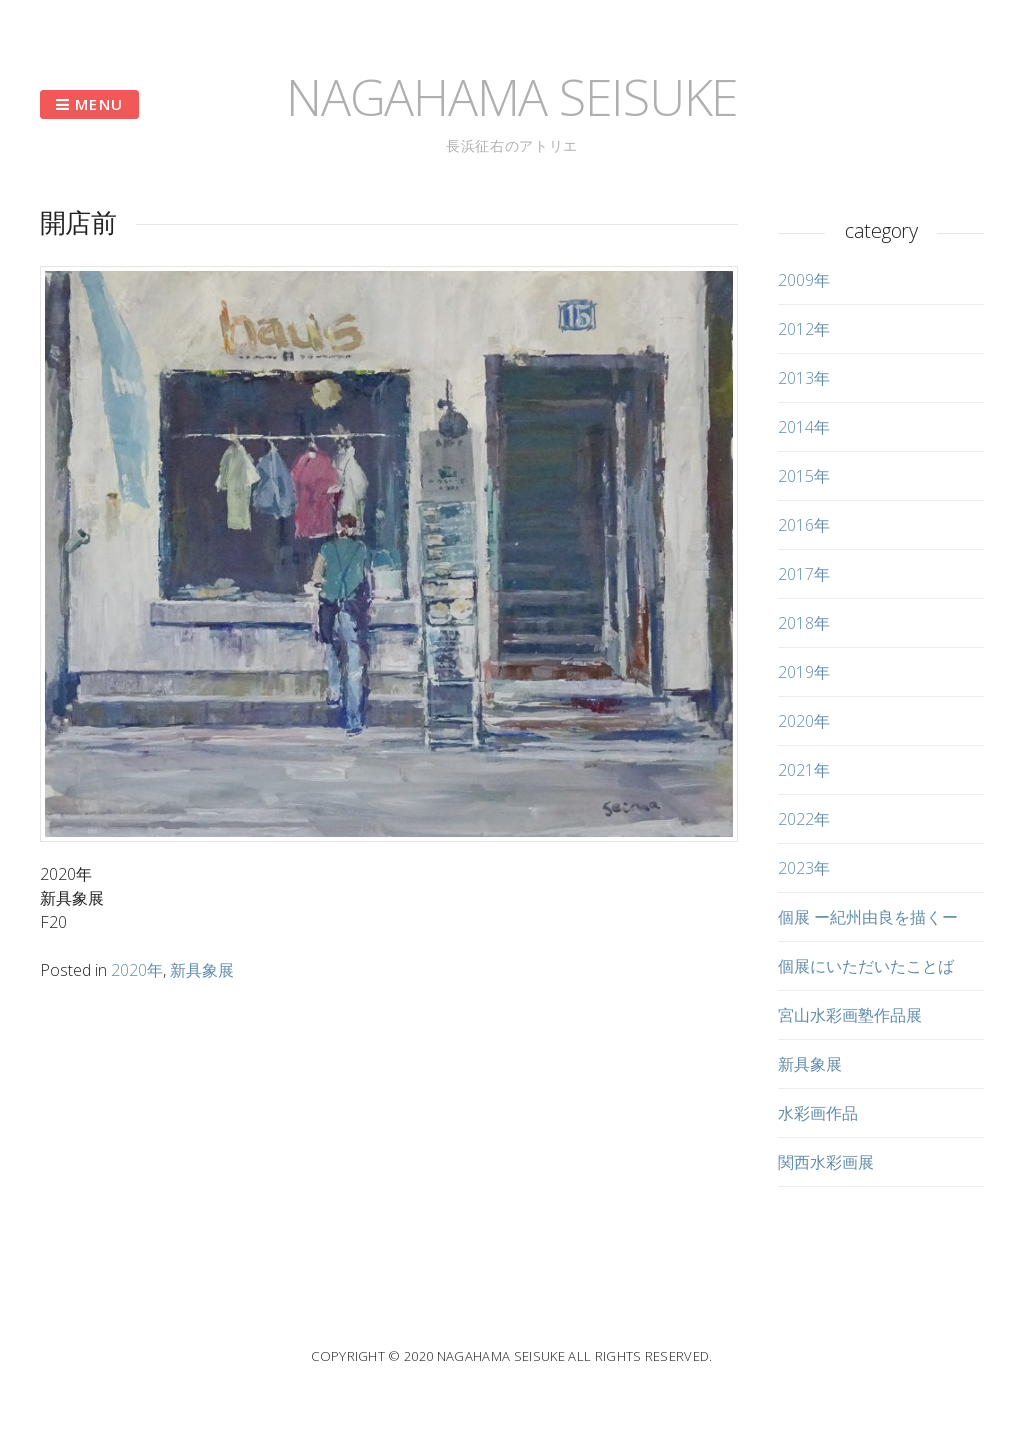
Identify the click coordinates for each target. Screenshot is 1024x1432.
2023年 (804, 868)
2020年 (137, 970)
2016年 (804, 525)
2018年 (804, 623)
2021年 (804, 770)
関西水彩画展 (826, 1162)
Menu (89, 104)
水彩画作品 (818, 1113)
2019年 (804, 672)
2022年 (804, 819)
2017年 (804, 574)
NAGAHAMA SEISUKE (512, 97)
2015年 (804, 476)
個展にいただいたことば (866, 966)
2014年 (804, 427)
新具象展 (202, 970)
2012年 (804, 329)
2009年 (804, 280)
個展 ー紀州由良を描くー (868, 917)
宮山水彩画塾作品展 (850, 1015)
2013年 (804, 378)
